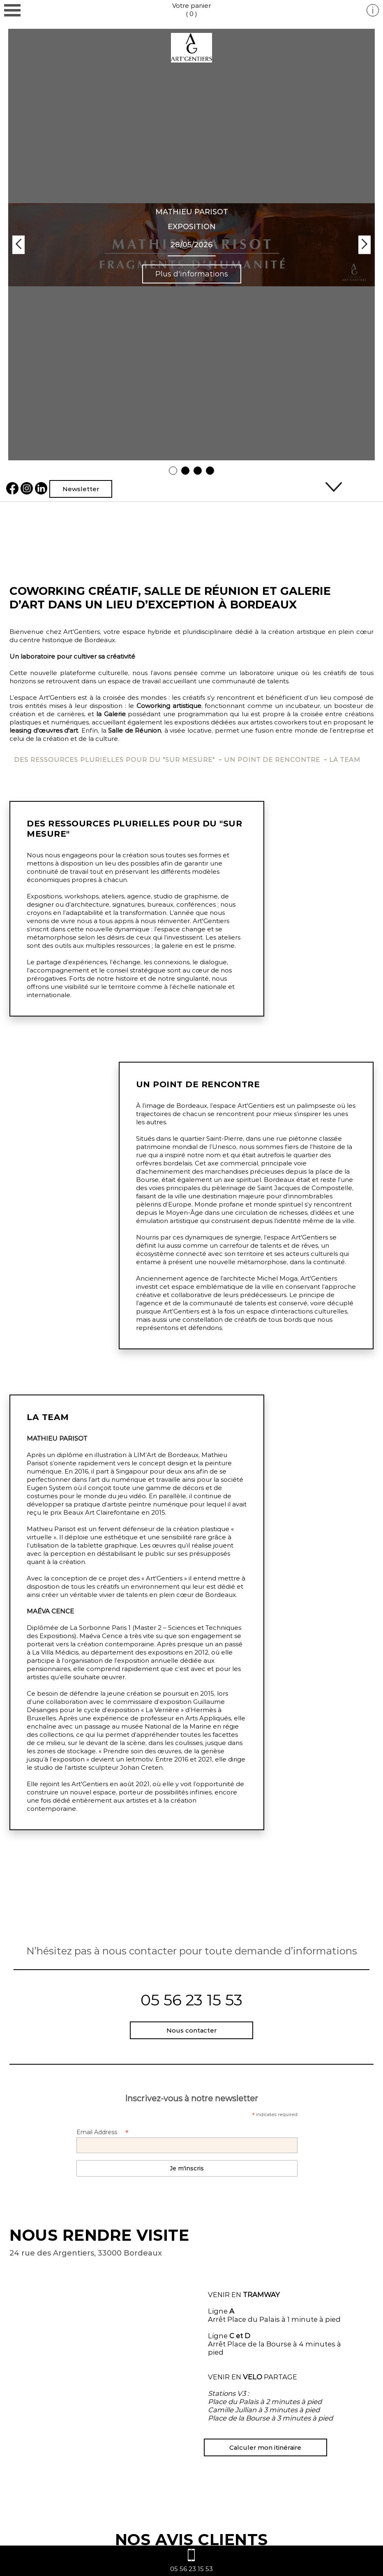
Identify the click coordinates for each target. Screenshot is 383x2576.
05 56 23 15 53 (191, 2000)
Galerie (115, 714)
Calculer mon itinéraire (265, 2447)
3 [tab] (198, 471)
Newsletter (80, 489)
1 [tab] (173, 471)
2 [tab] (186, 471)
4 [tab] (210, 471)
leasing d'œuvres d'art (43, 730)
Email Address (102, 2132)
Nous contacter (191, 2030)
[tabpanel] (191, 244)
